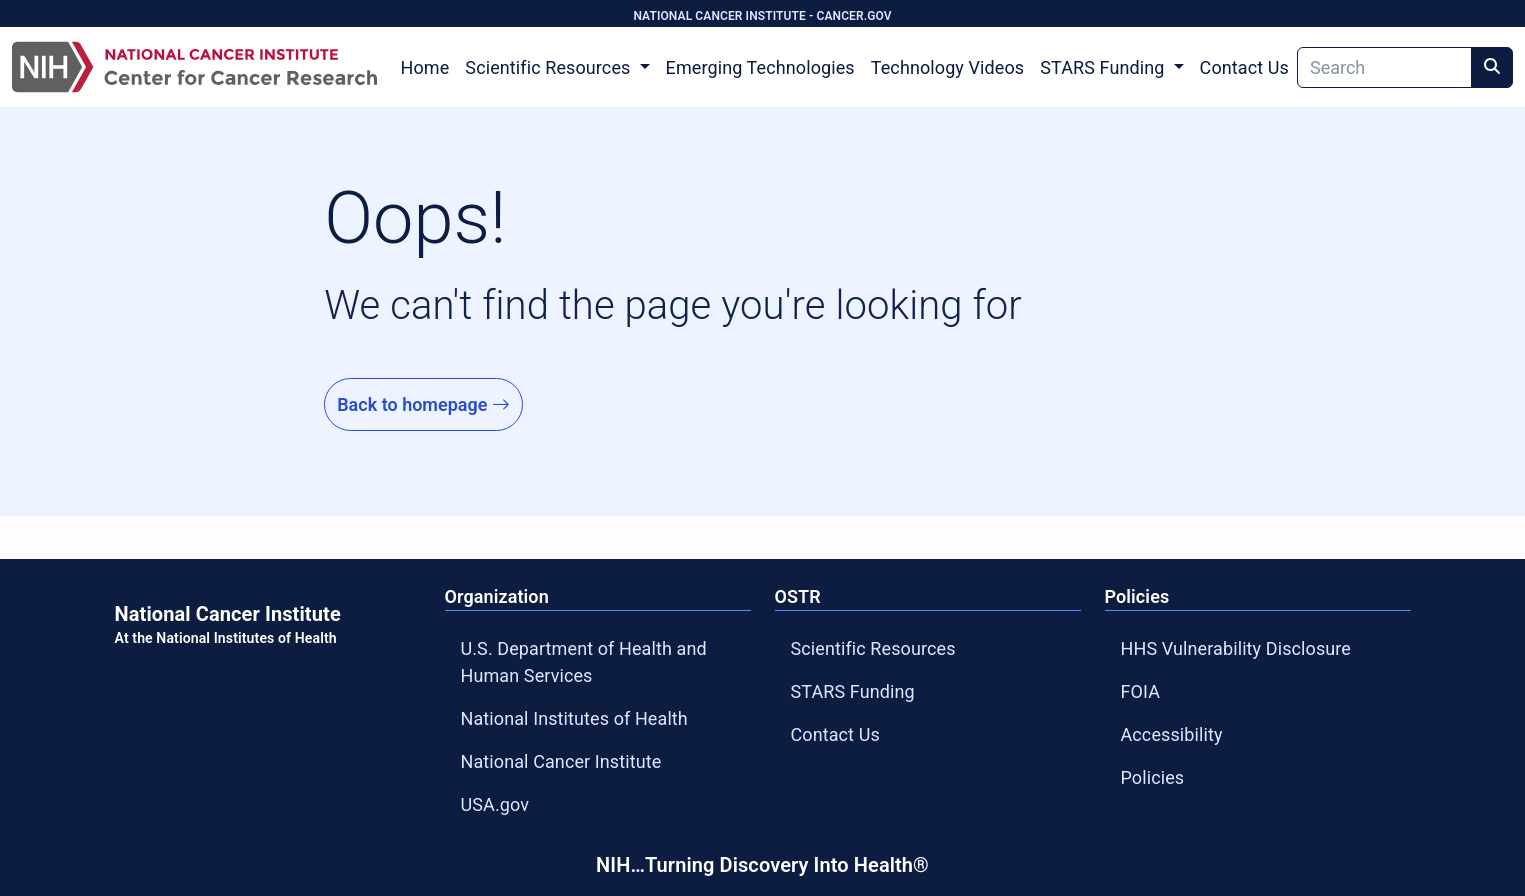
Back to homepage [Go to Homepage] (423, 404)
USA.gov (495, 804)
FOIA (1141, 691)
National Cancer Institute (561, 761)
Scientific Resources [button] (550, 67)
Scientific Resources (873, 648)
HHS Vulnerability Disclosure (1236, 648)
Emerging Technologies (760, 67)
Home (425, 67)
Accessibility (1172, 734)
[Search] (1384, 67)
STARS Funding (853, 691)
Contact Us (1244, 67)
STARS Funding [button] (1104, 67)
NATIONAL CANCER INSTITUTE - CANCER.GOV (762, 16)
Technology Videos (947, 67)
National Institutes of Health (574, 718)
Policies (1153, 777)
